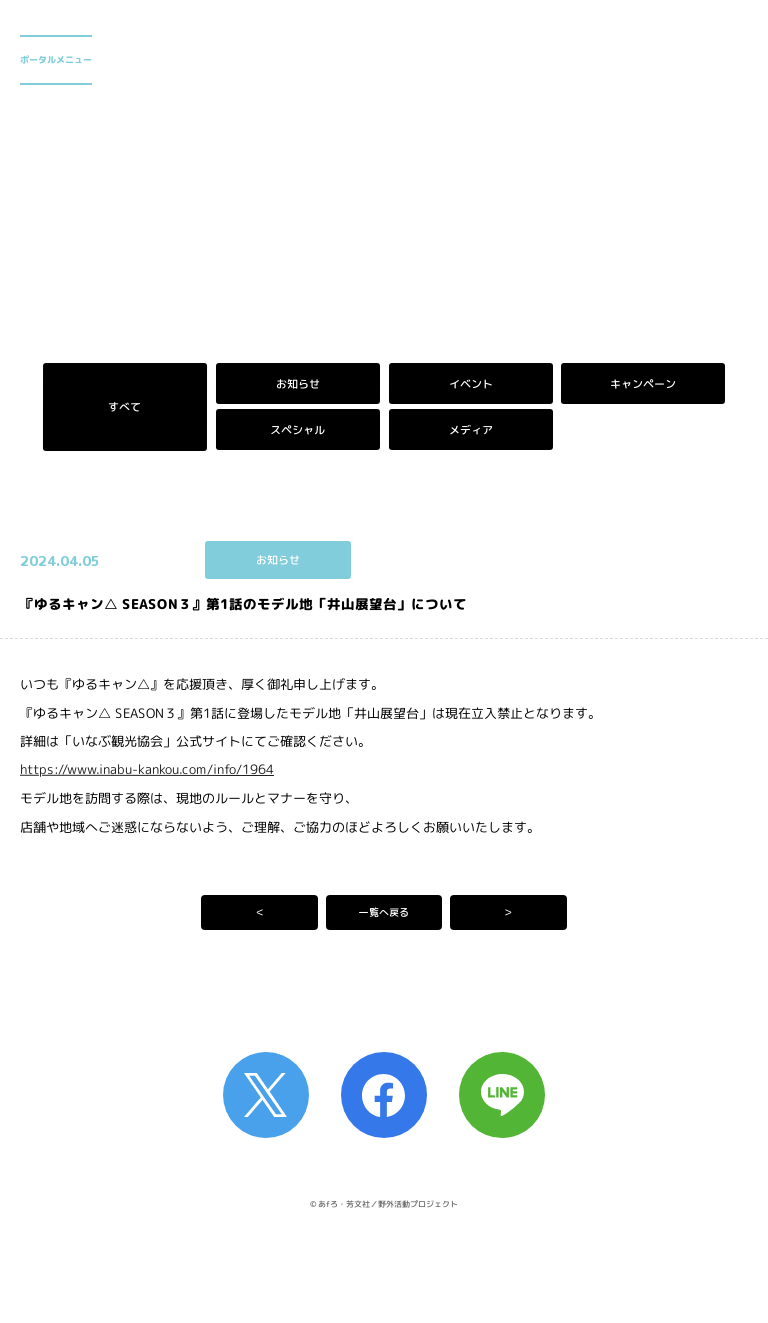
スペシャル (297, 430)
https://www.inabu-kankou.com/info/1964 (147, 769)
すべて (124, 407)
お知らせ (298, 384)
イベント (470, 384)
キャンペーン (643, 384)
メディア (470, 430)
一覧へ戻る (384, 912)
